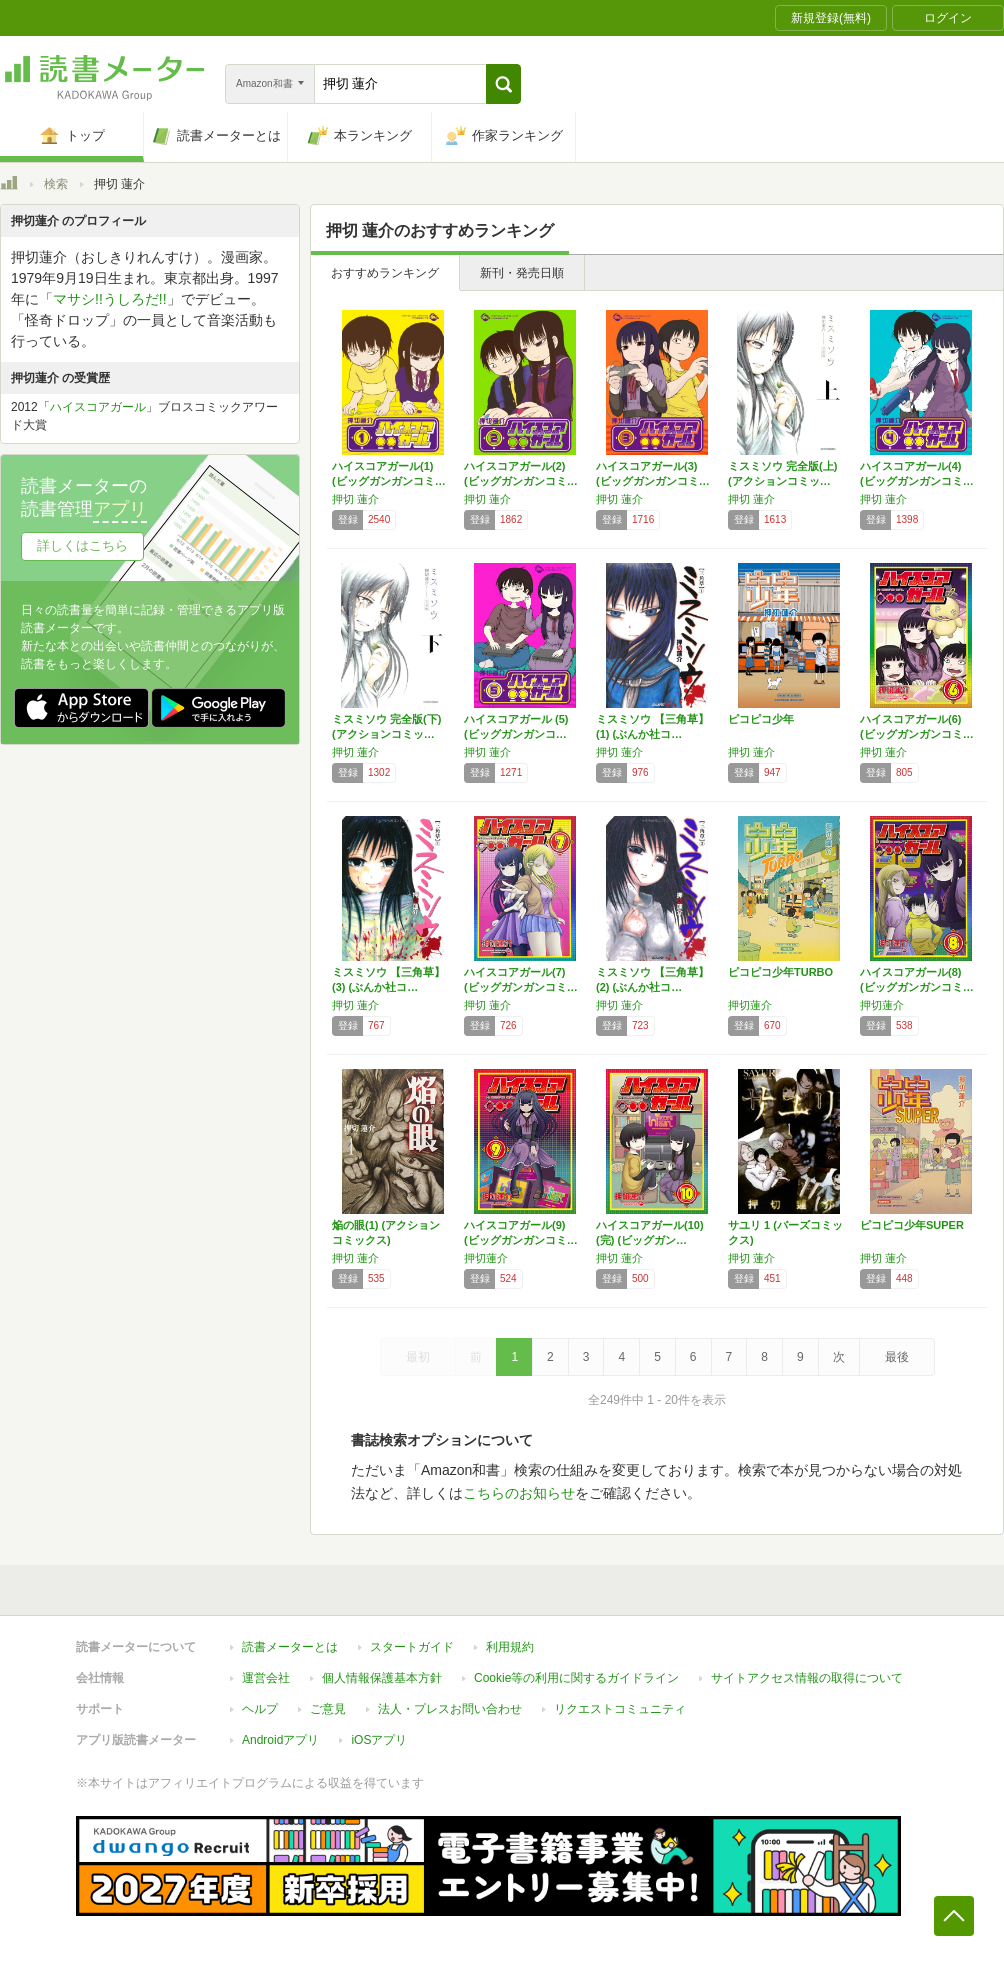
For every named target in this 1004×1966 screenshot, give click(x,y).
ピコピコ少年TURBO (780, 972)
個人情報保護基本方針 (382, 1678)
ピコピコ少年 (761, 719)
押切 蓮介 (355, 499)
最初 (418, 1357)
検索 (56, 184)
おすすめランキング (385, 273)
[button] (503, 84)
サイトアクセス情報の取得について (807, 1678)
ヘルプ (260, 1709)
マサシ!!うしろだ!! (110, 299)
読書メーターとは (290, 1647)
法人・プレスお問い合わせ (450, 1709)
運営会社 (266, 1678)
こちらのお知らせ (519, 1493)
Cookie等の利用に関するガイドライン (576, 1678)
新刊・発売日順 (522, 273)
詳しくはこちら (82, 545)
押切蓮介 (750, 1005)
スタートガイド (412, 1647)
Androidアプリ (280, 1740)
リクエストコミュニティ (620, 1709)
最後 (897, 1357)
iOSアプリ (379, 1740)
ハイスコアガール (98, 407)
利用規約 (510, 1647)
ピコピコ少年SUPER (912, 1225)
